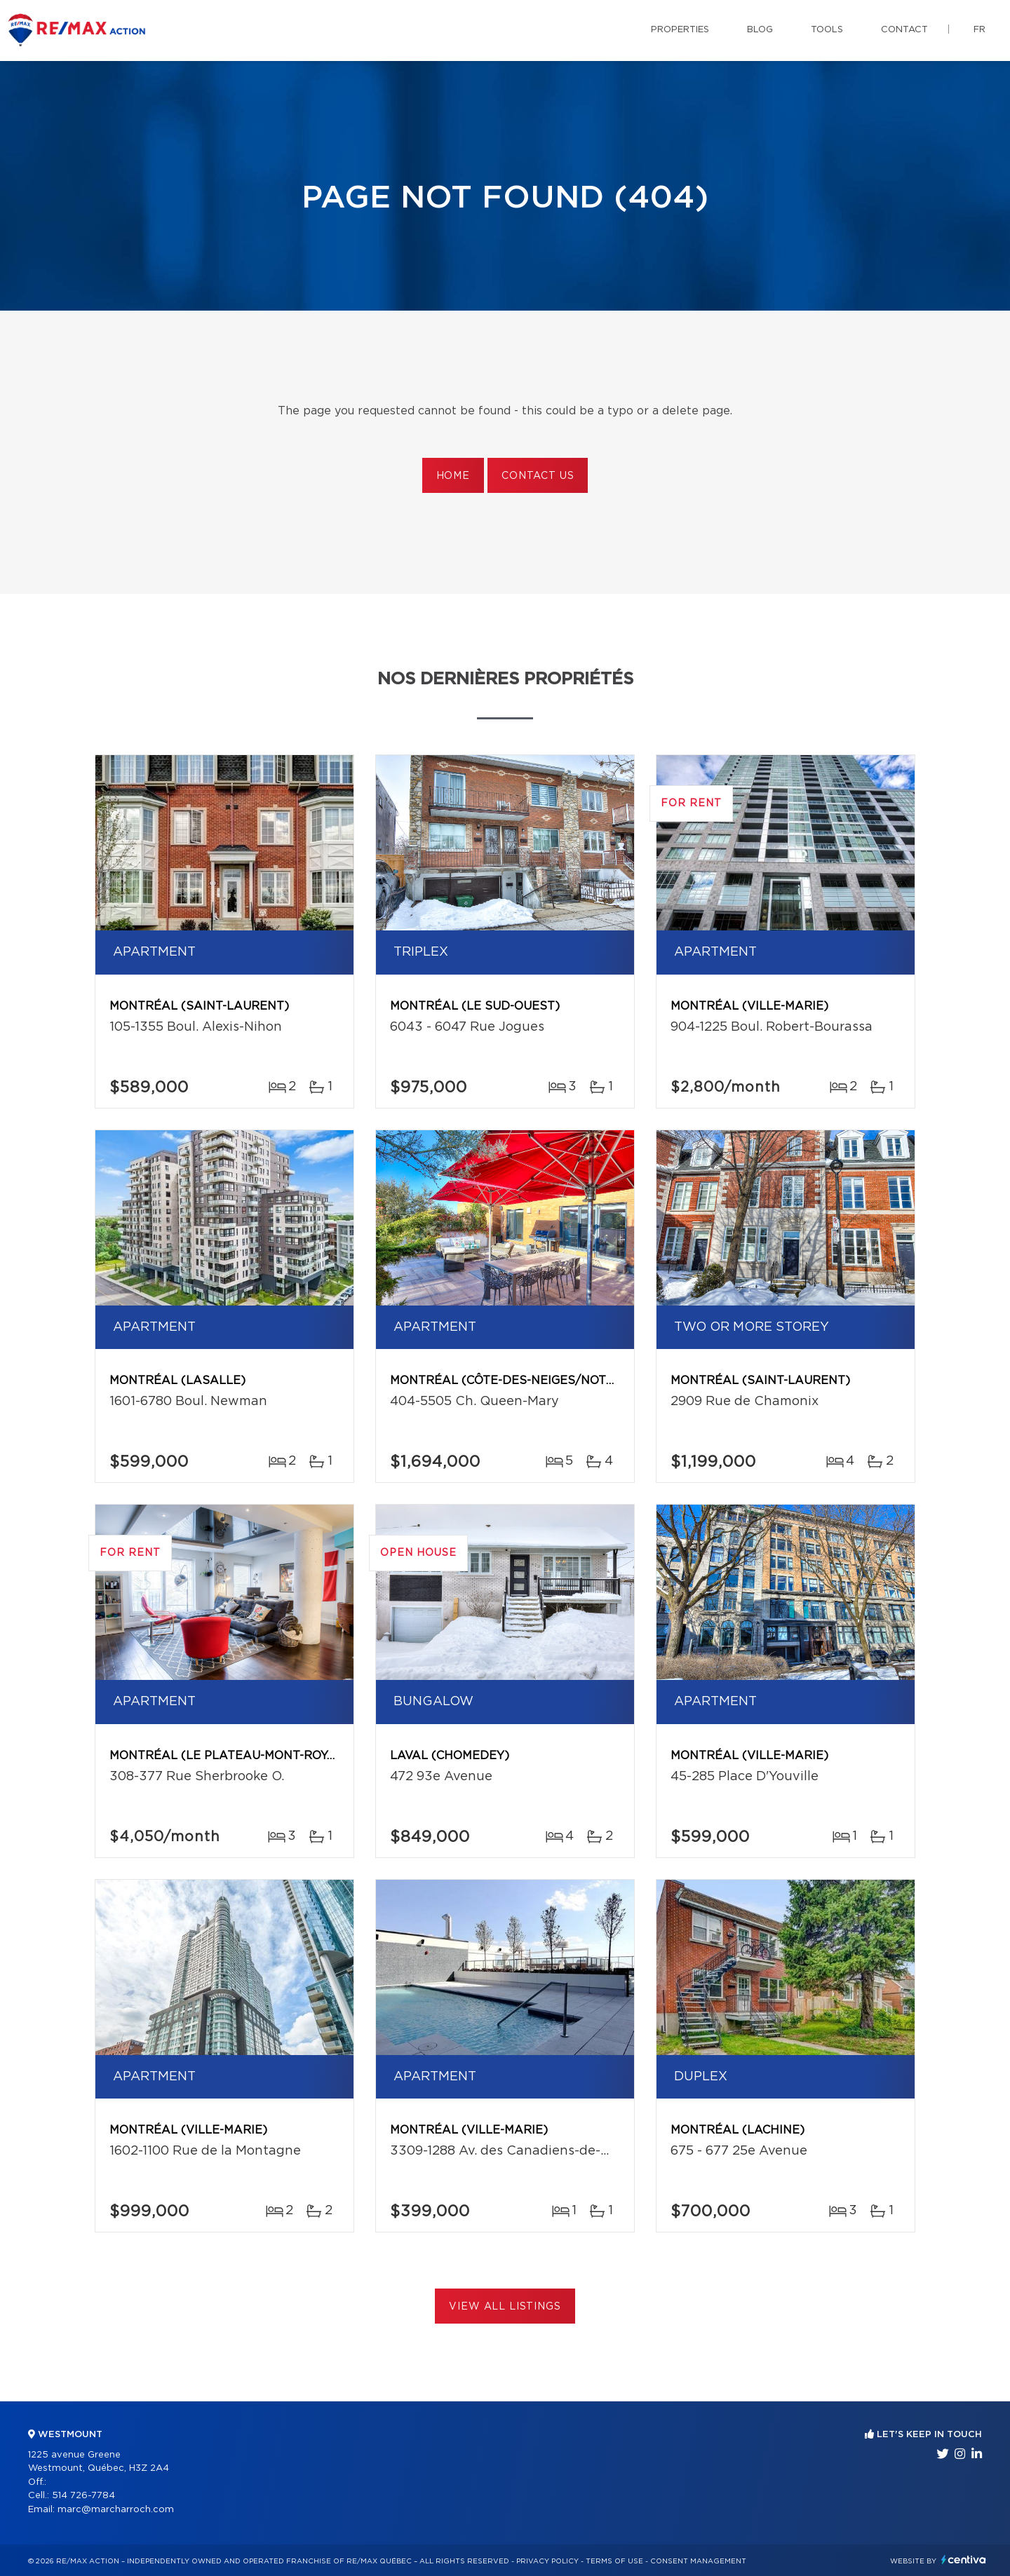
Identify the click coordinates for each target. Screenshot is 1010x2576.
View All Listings (504, 2307)
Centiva (963, 2559)
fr (979, 29)
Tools (827, 29)
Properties (680, 29)
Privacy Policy (547, 2561)
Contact (904, 29)
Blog (760, 29)
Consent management (698, 2561)
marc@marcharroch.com (116, 2509)
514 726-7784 (83, 2495)
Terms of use (614, 2561)
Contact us (537, 476)
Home (453, 476)
